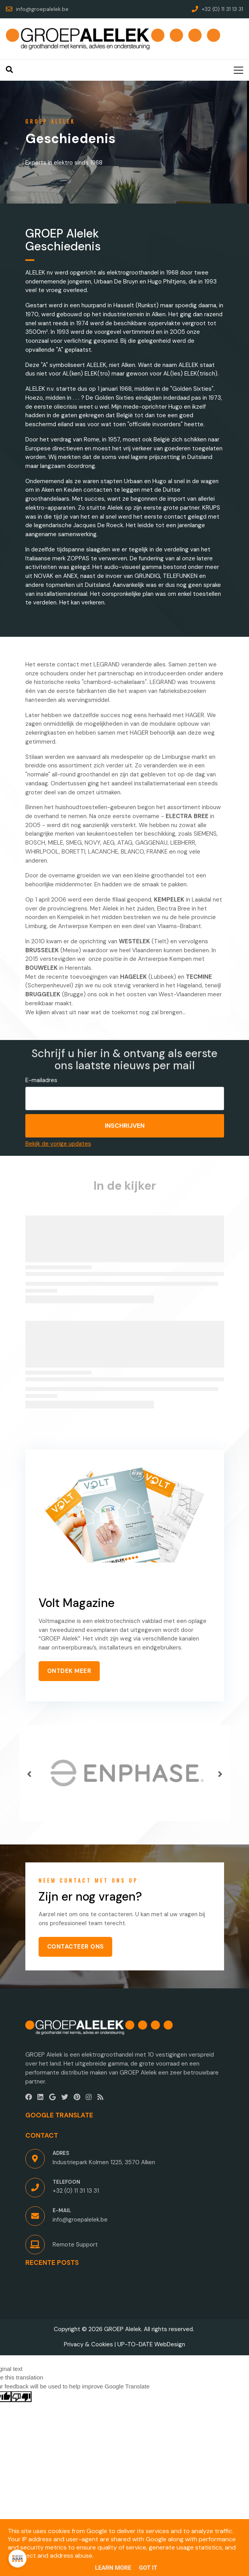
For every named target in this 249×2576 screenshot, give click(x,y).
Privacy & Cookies (88, 2344)
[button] (29, 1774)
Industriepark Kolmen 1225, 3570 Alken (104, 2162)
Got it (148, 2567)
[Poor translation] (21, 2396)
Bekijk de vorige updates (58, 1144)
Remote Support (75, 2244)
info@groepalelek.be (80, 2219)
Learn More (113, 2567)
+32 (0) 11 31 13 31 (76, 2191)
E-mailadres (41, 1080)
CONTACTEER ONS (75, 1947)
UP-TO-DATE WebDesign (151, 2344)
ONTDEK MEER (69, 1671)
